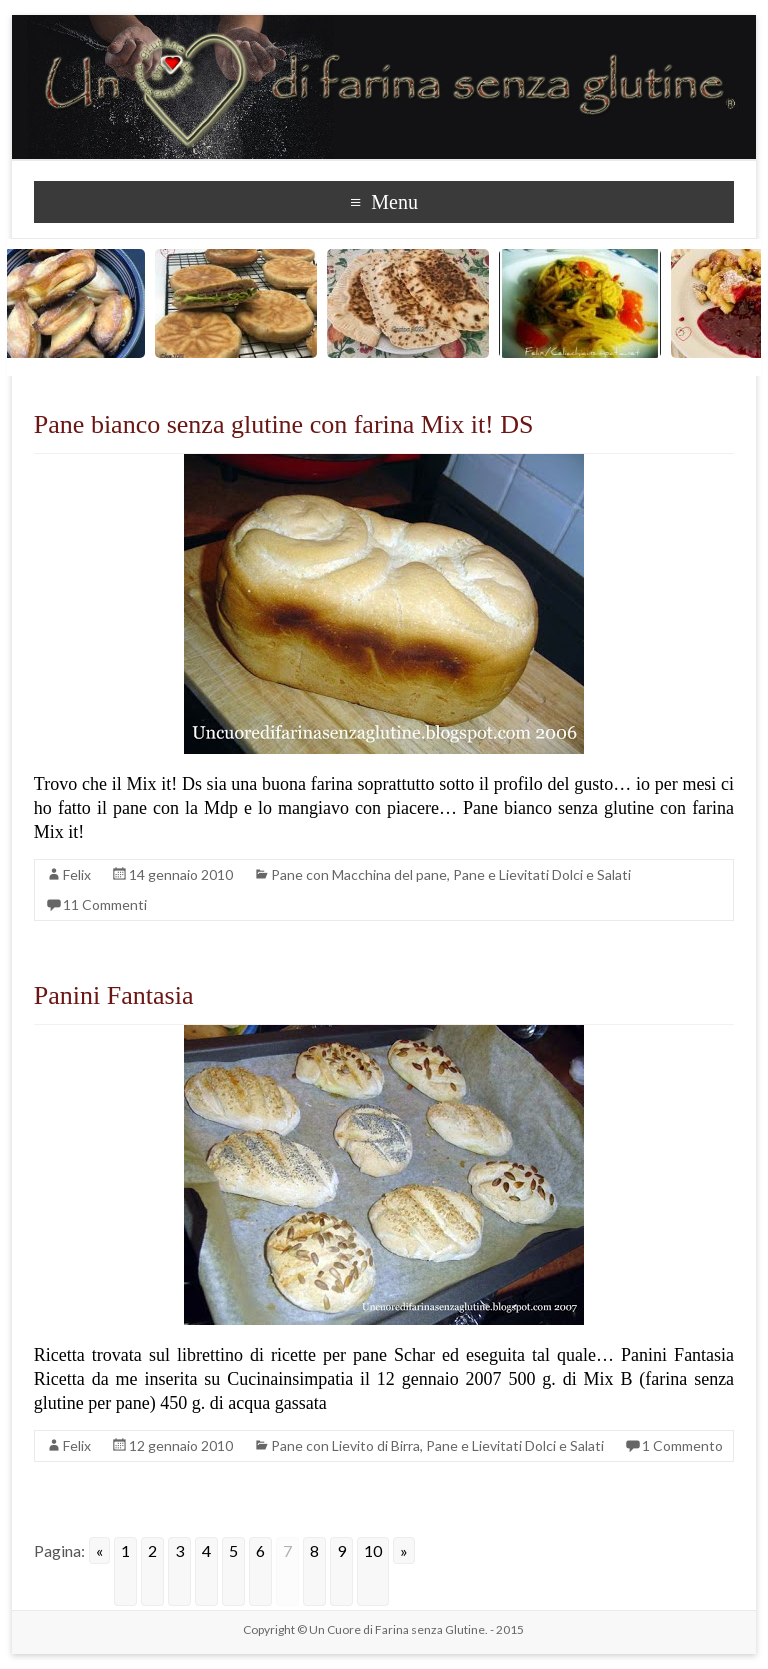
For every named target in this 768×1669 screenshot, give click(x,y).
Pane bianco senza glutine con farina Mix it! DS (284, 424)
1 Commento (682, 1445)
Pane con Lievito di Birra (345, 1445)
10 (373, 1550)
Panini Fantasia (114, 995)
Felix (77, 874)
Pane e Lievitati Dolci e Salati (542, 874)
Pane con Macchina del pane (359, 874)
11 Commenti (105, 904)
